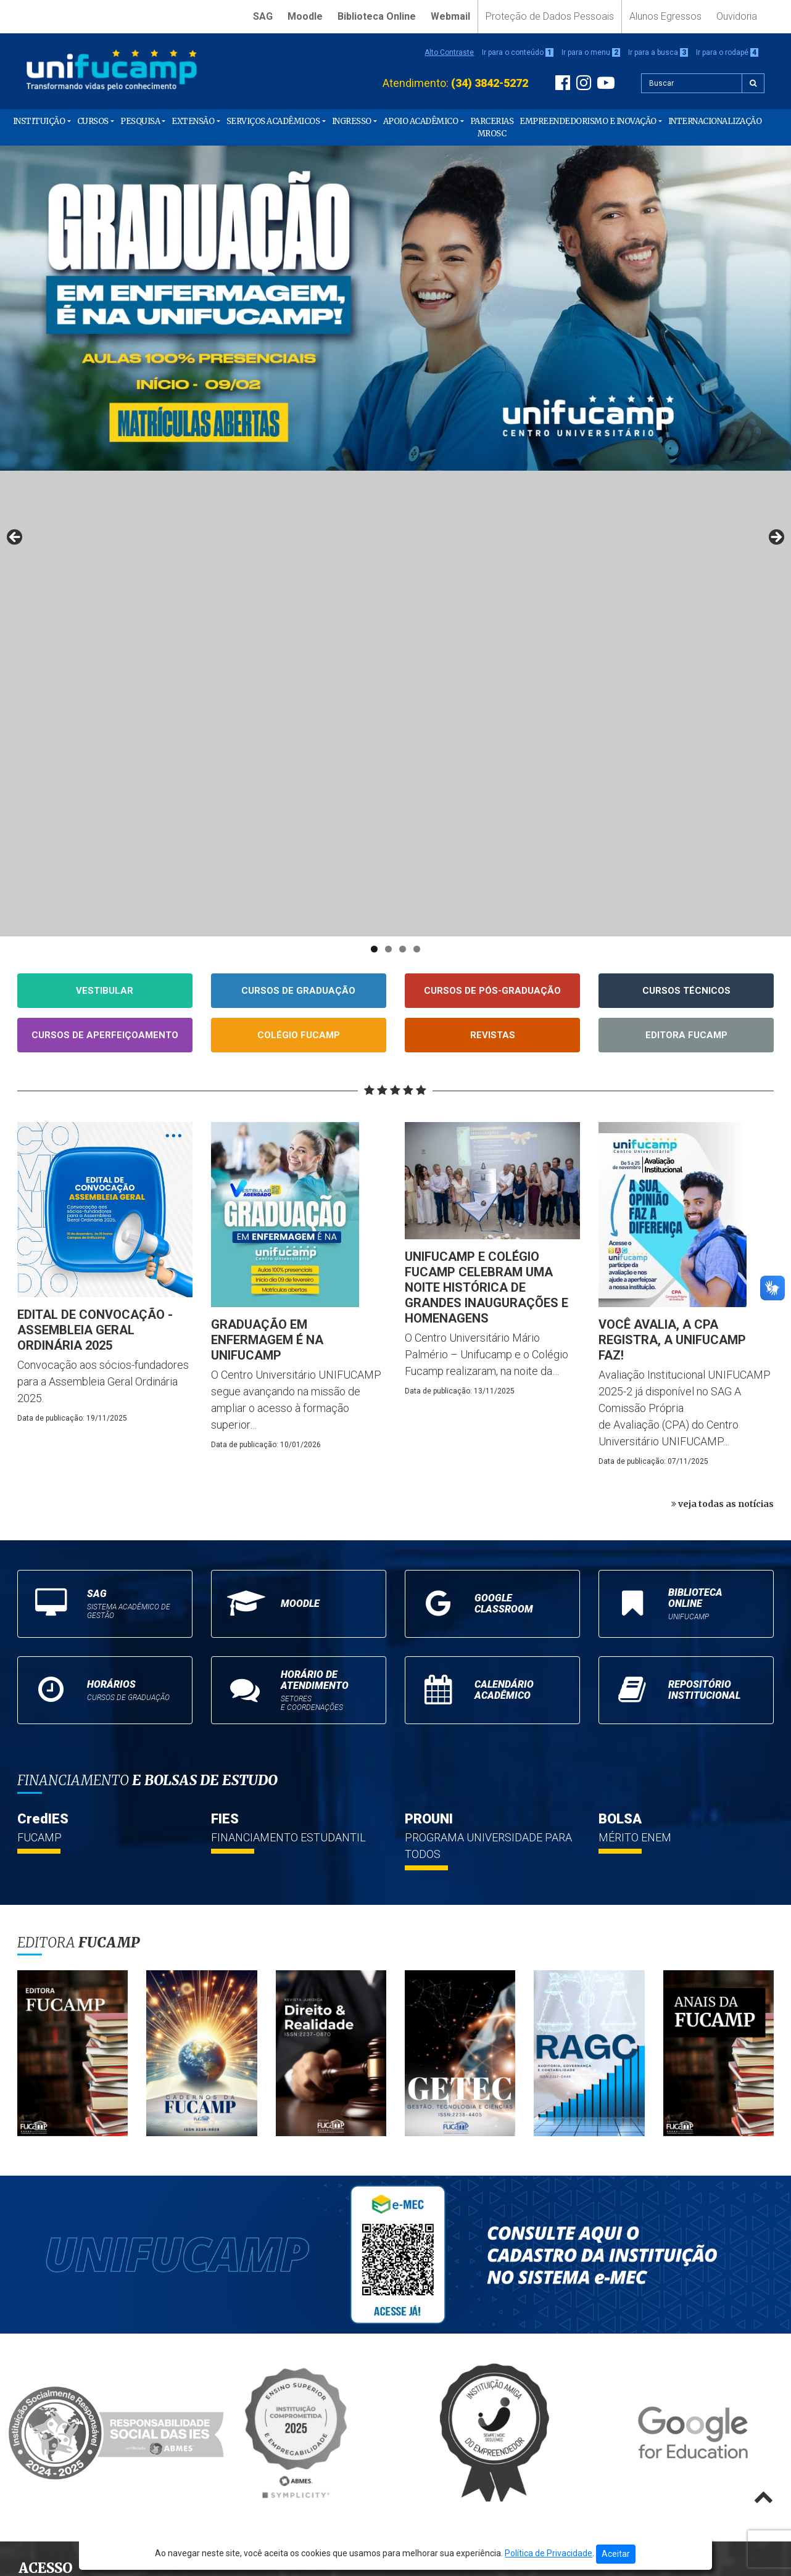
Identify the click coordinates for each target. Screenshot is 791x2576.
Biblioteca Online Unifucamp (87, 2188)
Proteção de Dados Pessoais (550, 16)
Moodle (305, 16)
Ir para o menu (590, 52)
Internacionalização (715, 121)
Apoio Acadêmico (420, 121)
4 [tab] (416, 483)
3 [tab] (402, 483)
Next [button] (775, 305)
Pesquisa (140, 121)
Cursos (93, 121)
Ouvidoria (736, 16)
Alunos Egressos (665, 16)
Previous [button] (15, 305)
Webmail (450, 16)
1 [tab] (374, 483)
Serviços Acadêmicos (273, 121)
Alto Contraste (449, 52)
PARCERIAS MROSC (492, 127)
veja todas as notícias (722, 1038)
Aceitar (616, 2554)
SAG (263, 16)
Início (35, 2134)
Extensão (193, 121)
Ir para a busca (658, 52)
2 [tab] (388, 483)
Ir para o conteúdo (517, 52)
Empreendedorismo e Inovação (588, 121)
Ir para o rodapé (727, 52)
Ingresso (351, 121)
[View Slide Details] (395, 308)
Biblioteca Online (377, 16)
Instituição (39, 121)
